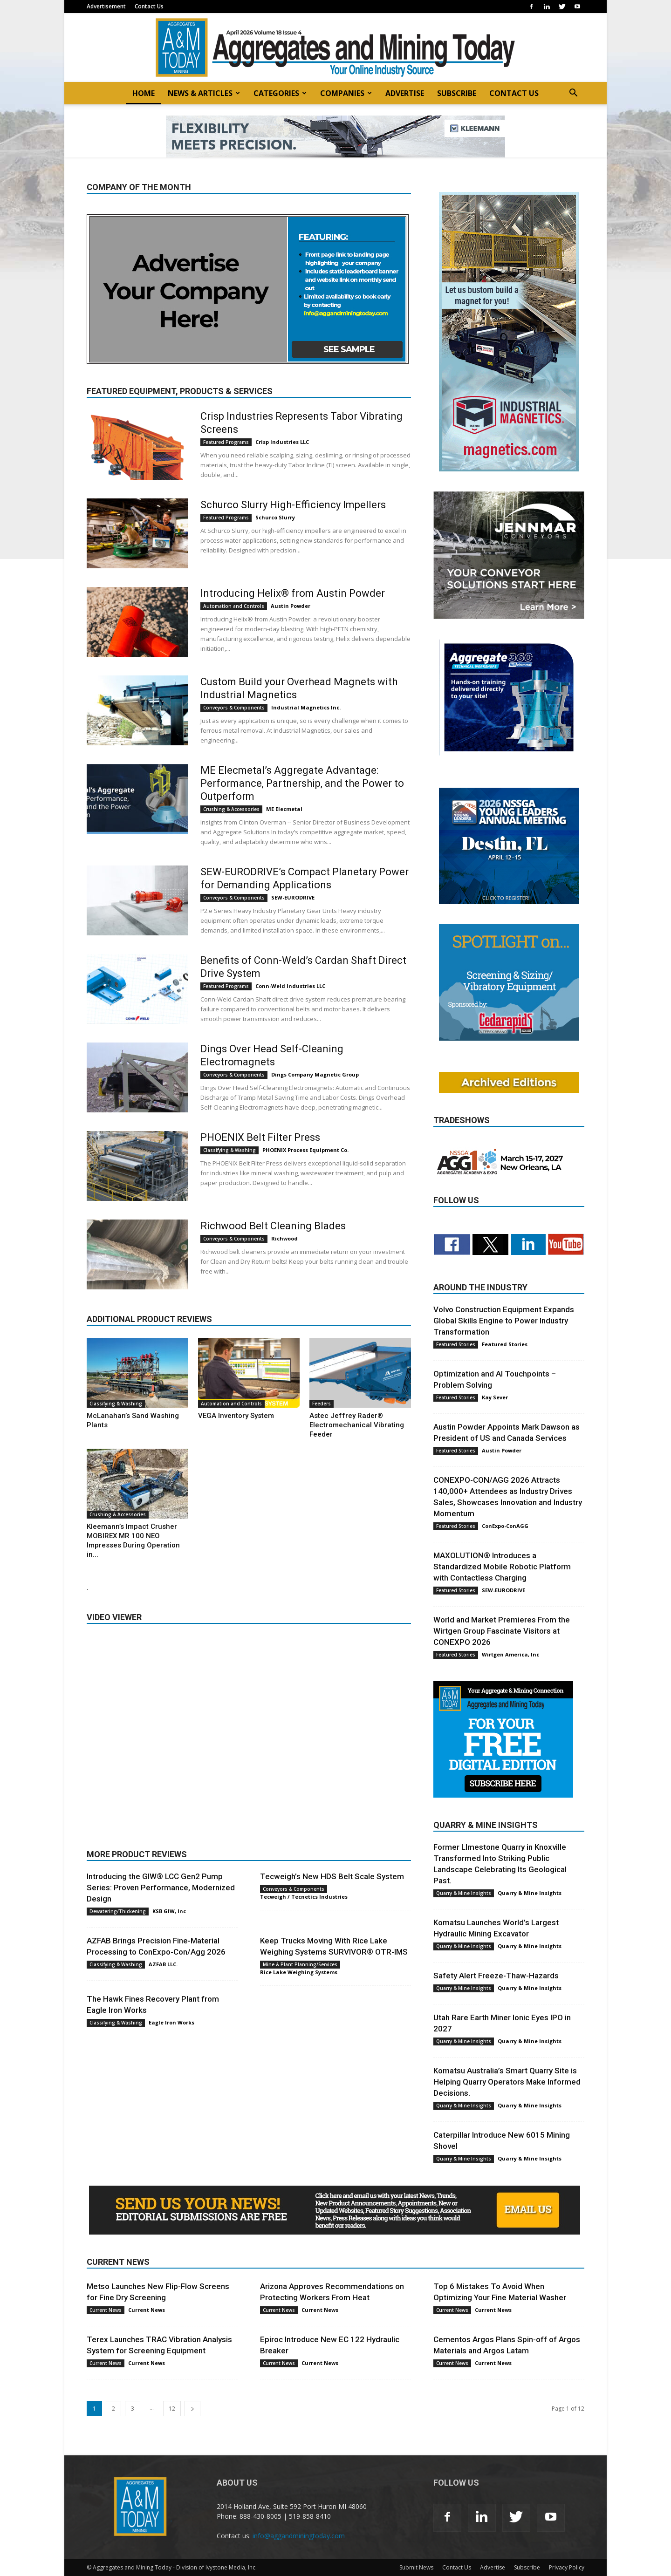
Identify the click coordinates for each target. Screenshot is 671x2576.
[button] (573, 93)
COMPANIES (346, 93)
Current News (105, 2310)
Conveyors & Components (234, 707)
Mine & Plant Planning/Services (300, 1964)
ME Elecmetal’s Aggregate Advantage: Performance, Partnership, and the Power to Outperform (302, 783)
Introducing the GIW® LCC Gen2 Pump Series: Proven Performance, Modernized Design (161, 1887)
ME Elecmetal (284, 808)
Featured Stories (455, 1344)
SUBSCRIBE (456, 93)
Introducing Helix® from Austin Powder (292, 593)
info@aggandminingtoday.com (299, 2535)
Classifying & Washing (229, 1150)
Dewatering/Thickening (117, 1911)
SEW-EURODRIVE (293, 897)
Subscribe (527, 2567)
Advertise (492, 2567)
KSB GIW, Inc (169, 1911)
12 (172, 2408)
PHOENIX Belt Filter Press (260, 1137)
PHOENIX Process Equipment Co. (305, 1149)
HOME (143, 93)
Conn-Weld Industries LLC (290, 985)
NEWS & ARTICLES (204, 93)
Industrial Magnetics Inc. (306, 707)
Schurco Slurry (275, 517)
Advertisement (106, 6)
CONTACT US (514, 93)
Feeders (321, 1403)
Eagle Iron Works (171, 2022)
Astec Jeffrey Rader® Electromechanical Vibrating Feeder (356, 1424)
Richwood (284, 1238)
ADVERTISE (404, 93)
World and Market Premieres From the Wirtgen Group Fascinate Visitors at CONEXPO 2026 (501, 1631)
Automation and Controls (233, 606)
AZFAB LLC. (163, 1964)
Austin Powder (290, 605)
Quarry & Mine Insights (463, 1893)
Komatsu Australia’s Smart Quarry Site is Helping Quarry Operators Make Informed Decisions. (507, 2082)
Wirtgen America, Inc (510, 1654)
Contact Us (149, 6)
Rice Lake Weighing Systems (298, 1972)
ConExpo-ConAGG (505, 1525)
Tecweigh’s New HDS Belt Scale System (332, 1876)
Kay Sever (495, 1397)
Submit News (416, 2567)
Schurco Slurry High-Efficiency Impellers (293, 505)
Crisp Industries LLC (282, 441)
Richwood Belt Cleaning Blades (273, 1226)
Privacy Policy (566, 2567)
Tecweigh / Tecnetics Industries (304, 1896)
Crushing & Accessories (231, 809)
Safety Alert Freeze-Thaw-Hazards (496, 1975)
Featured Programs (226, 442)
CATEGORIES (280, 93)
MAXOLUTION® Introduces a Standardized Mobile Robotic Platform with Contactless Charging (502, 1566)
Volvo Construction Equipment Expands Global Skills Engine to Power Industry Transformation (503, 1320)
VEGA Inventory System (236, 1415)
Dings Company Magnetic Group (315, 1074)
